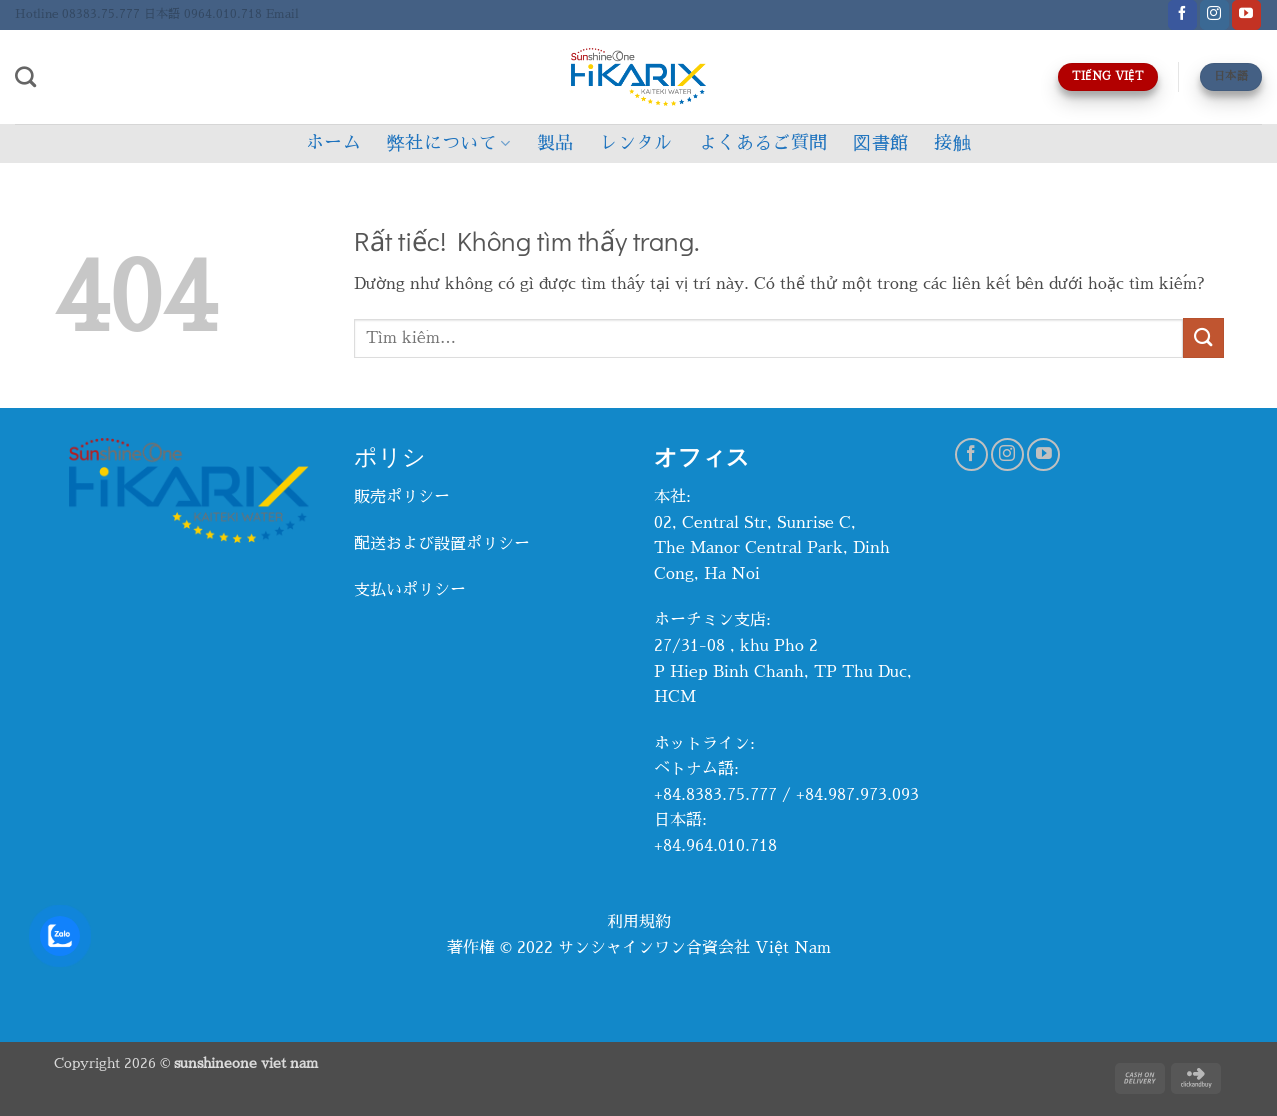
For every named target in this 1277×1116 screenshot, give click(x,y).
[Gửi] (1203, 337)
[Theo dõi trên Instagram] (1214, 15)
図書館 (880, 143)
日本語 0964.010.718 (203, 14)
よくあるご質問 (763, 143)
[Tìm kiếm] (25, 76)
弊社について (449, 143)
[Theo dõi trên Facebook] (1182, 15)
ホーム (333, 143)
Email (282, 14)
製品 (555, 143)
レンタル (635, 143)
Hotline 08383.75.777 (77, 14)
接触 (952, 143)
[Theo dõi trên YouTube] (1246, 15)
